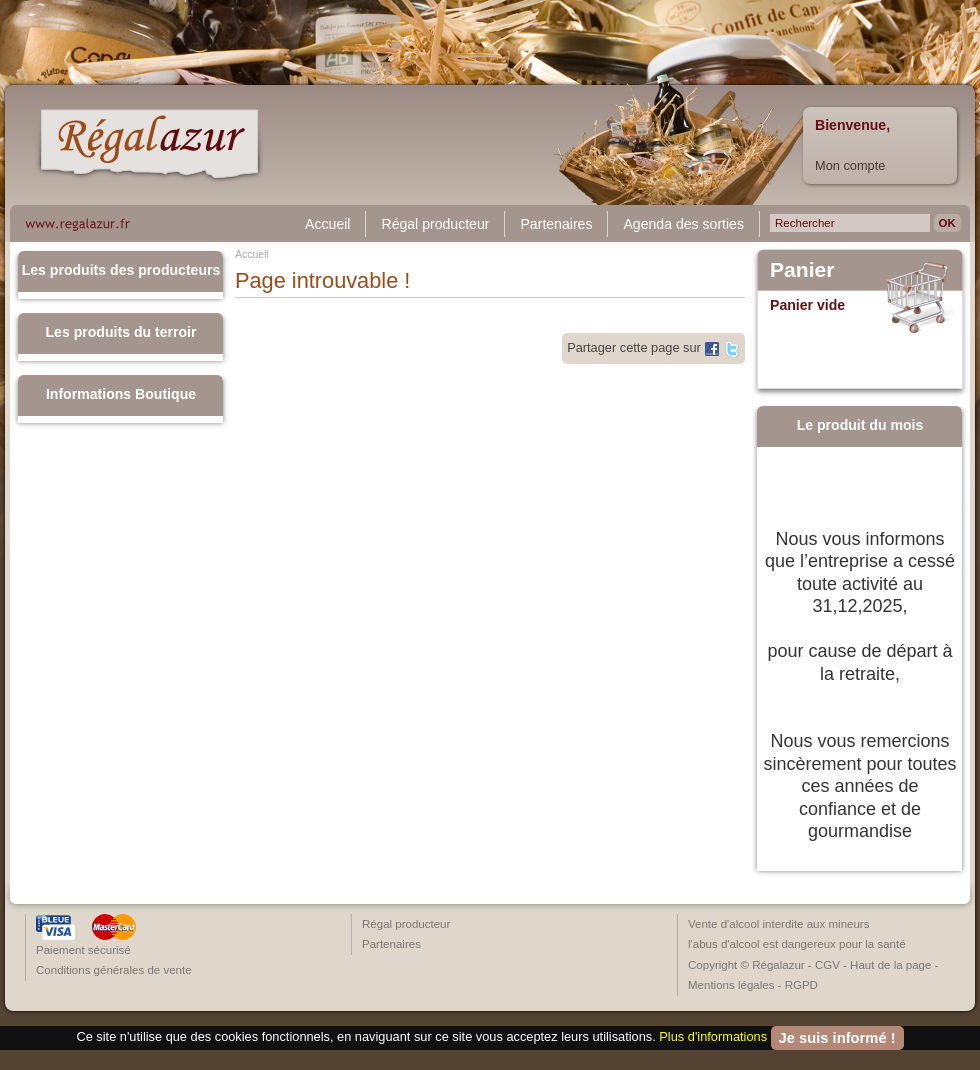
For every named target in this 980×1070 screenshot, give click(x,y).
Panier (802, 270)
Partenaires (556, 224)
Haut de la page (890, 965)
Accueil (327, 224)
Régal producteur (435, 224)
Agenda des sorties (683, 224)
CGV (827, 965)
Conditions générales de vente (114, 970)
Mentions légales (731, 985)
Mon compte (850, 165)
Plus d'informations (713, 1036)
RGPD (801, 985)
